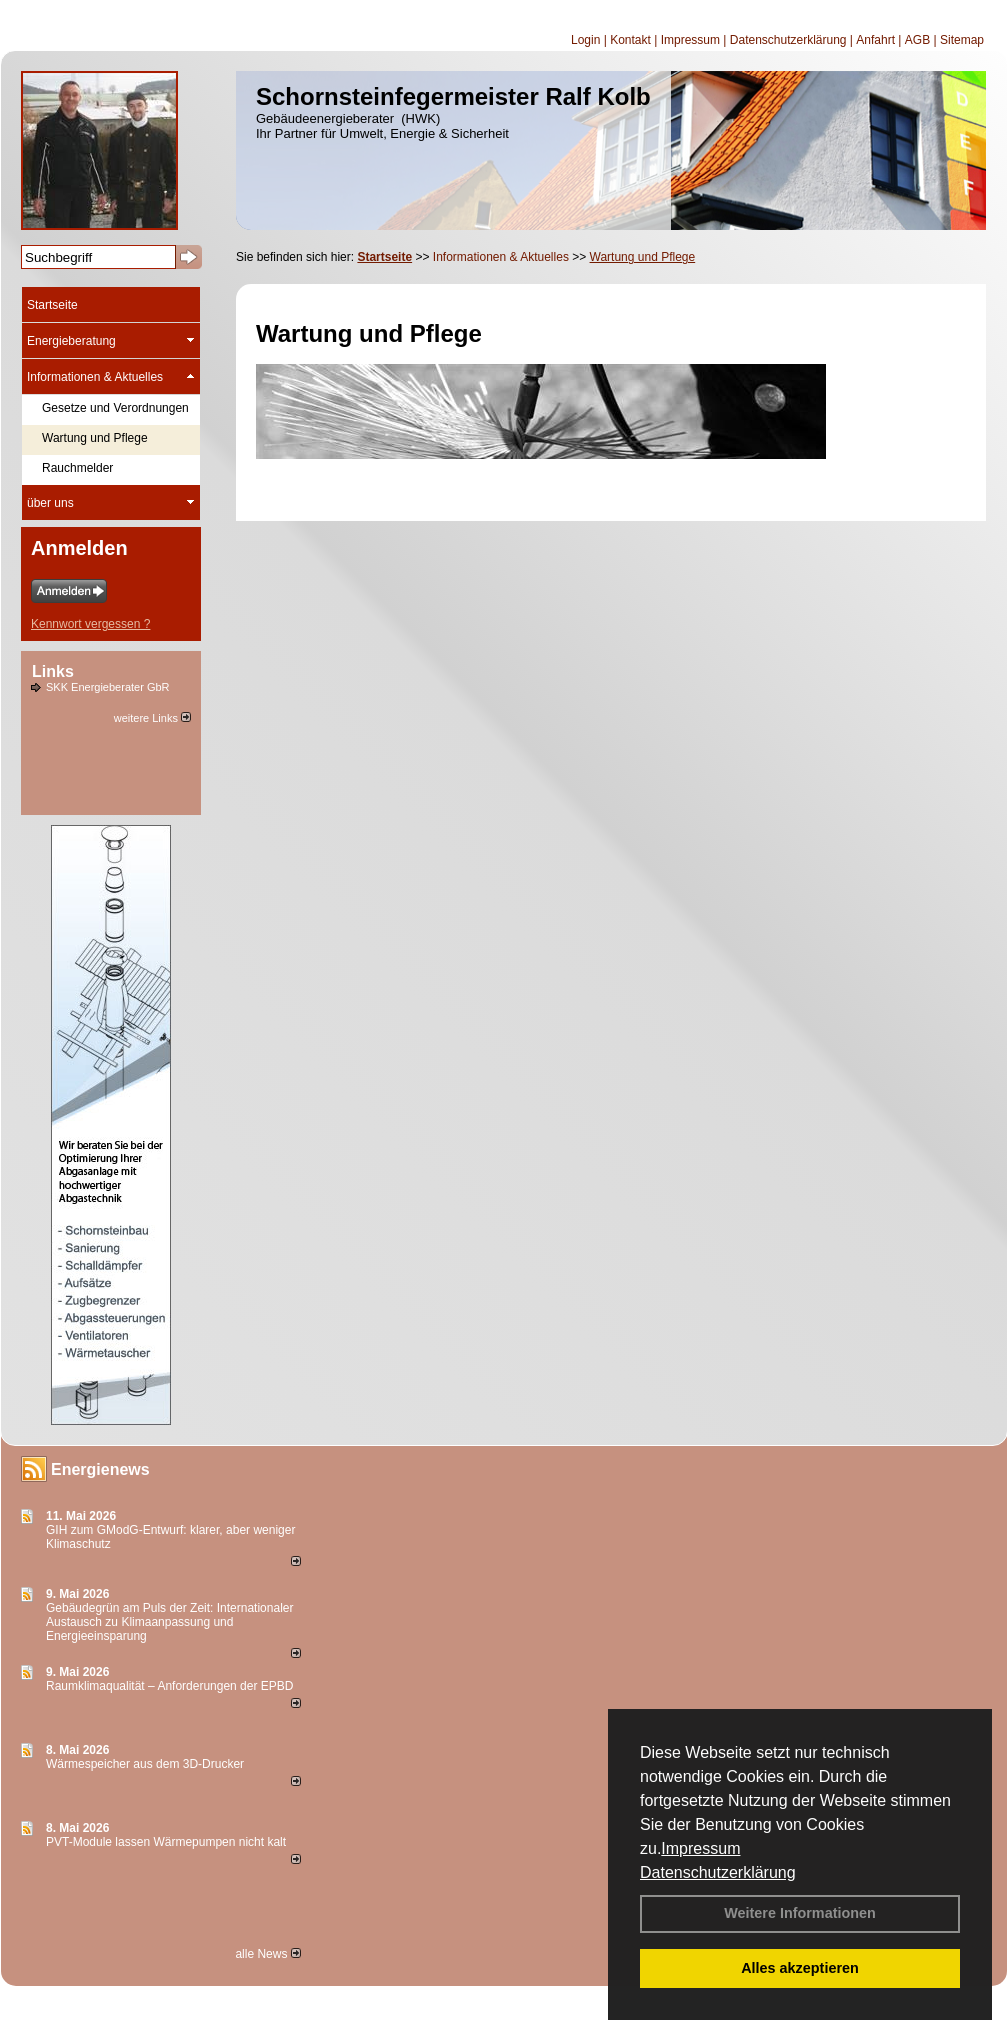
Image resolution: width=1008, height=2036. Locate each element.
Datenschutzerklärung (718, 1872)
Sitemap (962, 40)
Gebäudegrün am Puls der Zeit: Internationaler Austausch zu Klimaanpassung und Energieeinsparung (169, 1622)
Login (585, 40)
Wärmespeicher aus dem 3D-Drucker (145, 1764)
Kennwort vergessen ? (90, 624)
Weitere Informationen (800, 1913)
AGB (917, 40)
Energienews (100, 1469)
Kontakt (630, 40)
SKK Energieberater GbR (108, 687)
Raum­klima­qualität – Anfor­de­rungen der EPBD (169, 1686)
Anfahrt (875, 40)
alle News (267, 1954)
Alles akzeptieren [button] (800, 1968)
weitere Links (152, 718)
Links (53, 671)
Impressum (700, 1848)
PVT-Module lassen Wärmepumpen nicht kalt (166, 1842)
